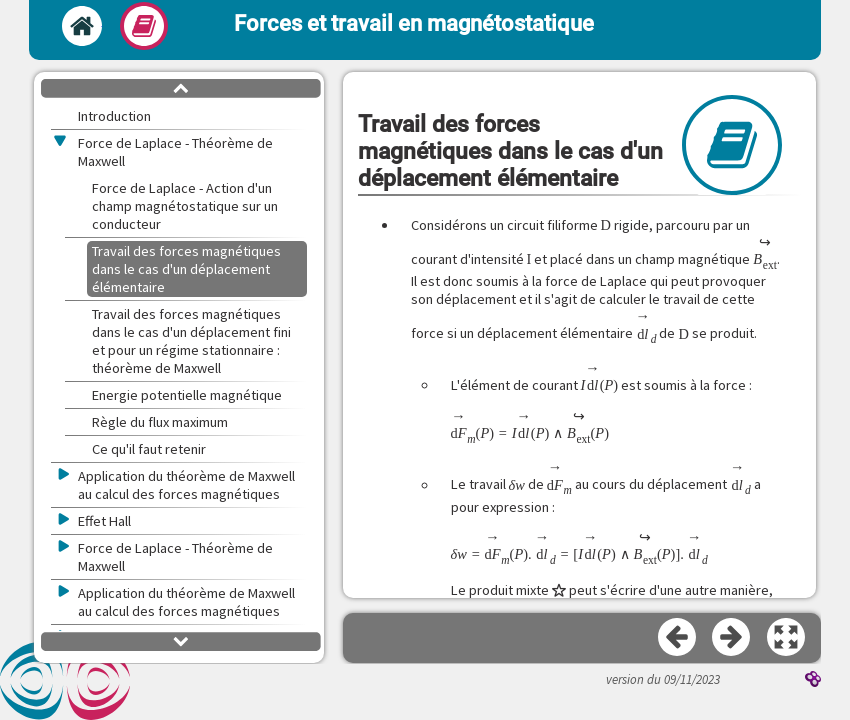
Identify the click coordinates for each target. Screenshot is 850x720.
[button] (787, 638)
